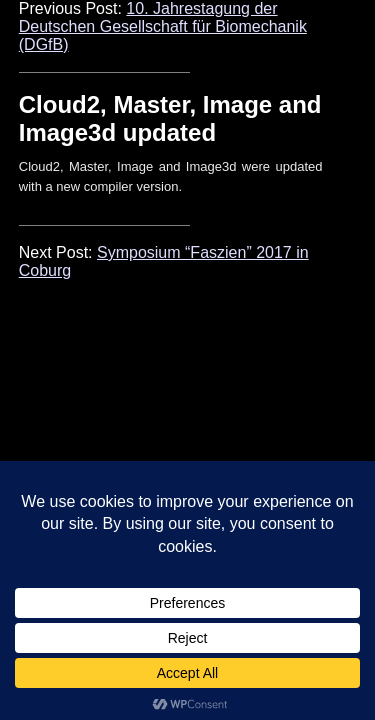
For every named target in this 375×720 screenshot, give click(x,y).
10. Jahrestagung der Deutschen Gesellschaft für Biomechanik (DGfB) (163, 26)
